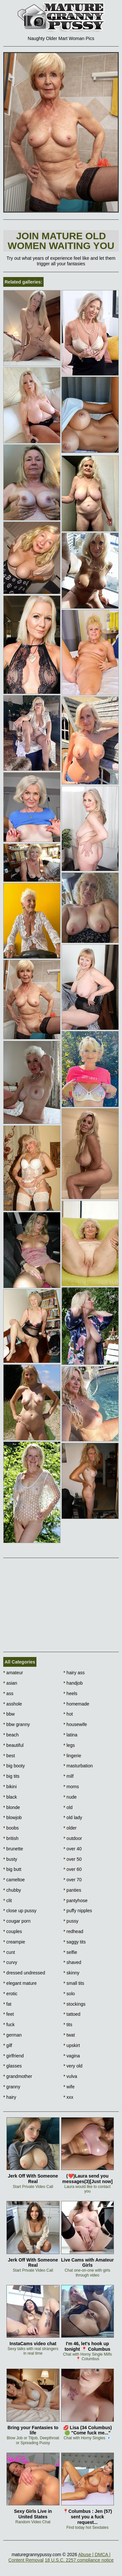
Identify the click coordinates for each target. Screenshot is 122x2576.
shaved (72, 1962)
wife (69, 2086)
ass (8, 1693)
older (69, 1828)
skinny (71, 1972)
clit (7, 1900)
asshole (12, 1703)
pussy (70, 1921)
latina (70, 1734)
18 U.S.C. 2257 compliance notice (79, 2560)
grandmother (17, 2076)
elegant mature (20, 1983)
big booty (14, 1765)
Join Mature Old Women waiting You (61, 240)
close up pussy (19, 1910)
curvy (10, 1962)
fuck (9, 2024)
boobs (11, 1828)
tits (67, 2024)
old (68, 1807)
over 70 (72, 1879)
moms (71, 1786)
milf (68, 1776)
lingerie (72, 1755)
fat (7, 2004)
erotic (10, 1993)
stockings (74, 2004)
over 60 (72, 1869)
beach (11, 1734)
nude (70, 1797)
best (9, 1755)
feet (8, 2014)
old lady (72, 1817)
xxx (68, 2097)
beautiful (13, 1745)
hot (68, 1714)
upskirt (71, 2045)
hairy (9, 2097)
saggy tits (74, 1941)
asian (10, 1683)
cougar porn (17, 1921)
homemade (76, 1703)
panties (72, 1890)
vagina (71, 2055)
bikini (10, 1786)
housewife (75, 1724)
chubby (12, 1890)
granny (11, 2086)
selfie (70, 1952)
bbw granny (16, 1724)
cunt (9, 1952)
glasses (12, 2065)
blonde (11, 1807)
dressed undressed (24, 1972)
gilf (7, 2045)
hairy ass (74, 1672)
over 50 (72, 1859)
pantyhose (75, 1900)
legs (69, 1745)
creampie (14, 1941)
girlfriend (13, 2055)
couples (12, 1931)
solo (69, 1993)
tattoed (71, 2014)
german (12, 2035)
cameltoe (14, 1879)
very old (72, 2065)
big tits (11, 1776)
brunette (13, 1848)
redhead (73, 1931)
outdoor (72, 1838)
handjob (73, 1683)
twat (69, 2035)
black (10, 1797)
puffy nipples (77, 1910)
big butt (12, 1869)
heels (70, 1693)
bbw (9, 1714)
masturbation (78, 1765)
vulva (70, 2076)
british (11, 1838)
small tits (73, 1983)
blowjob (12, 1817)
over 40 (72, 1848)
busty (10, 1859)
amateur (13, 1672)
